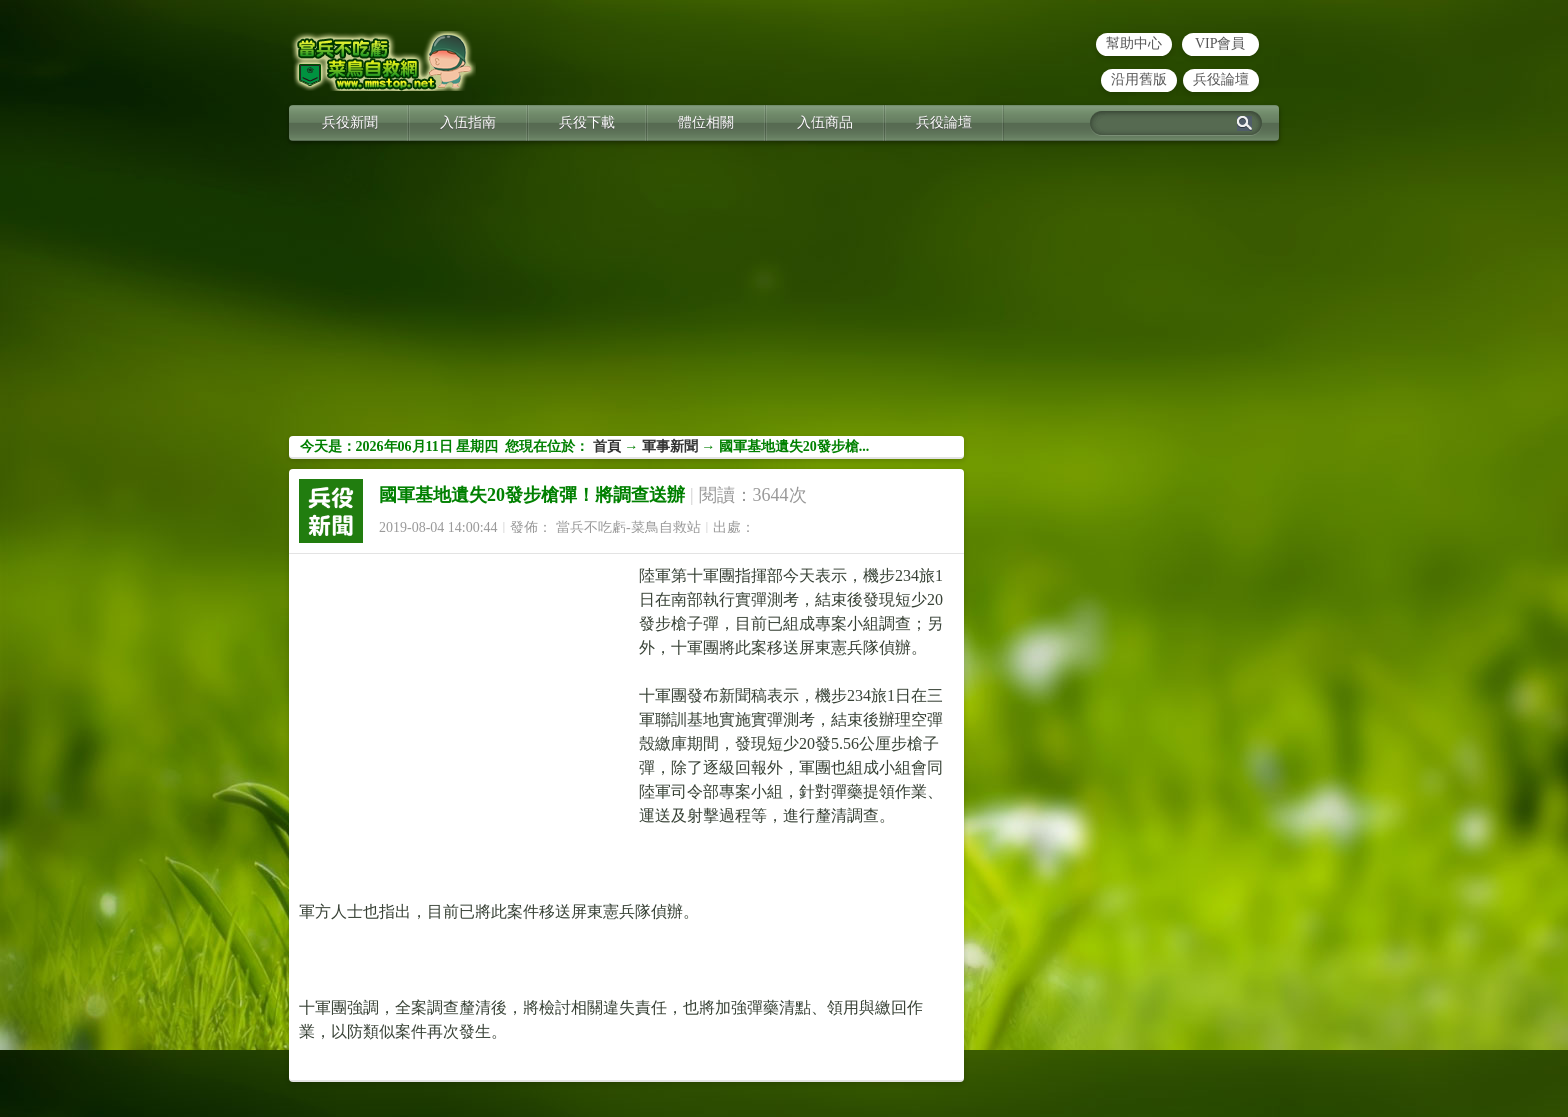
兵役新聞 (350, 122)
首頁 (607, 446)
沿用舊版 (1139, 79)
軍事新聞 (670, 446)
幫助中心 (1134, 43)
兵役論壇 (1221, 79)
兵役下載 (587, 122)
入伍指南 (468, 122)
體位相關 (706, 122)
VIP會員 (1220, 43)
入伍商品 (825, 122)
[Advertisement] (784, 296)
